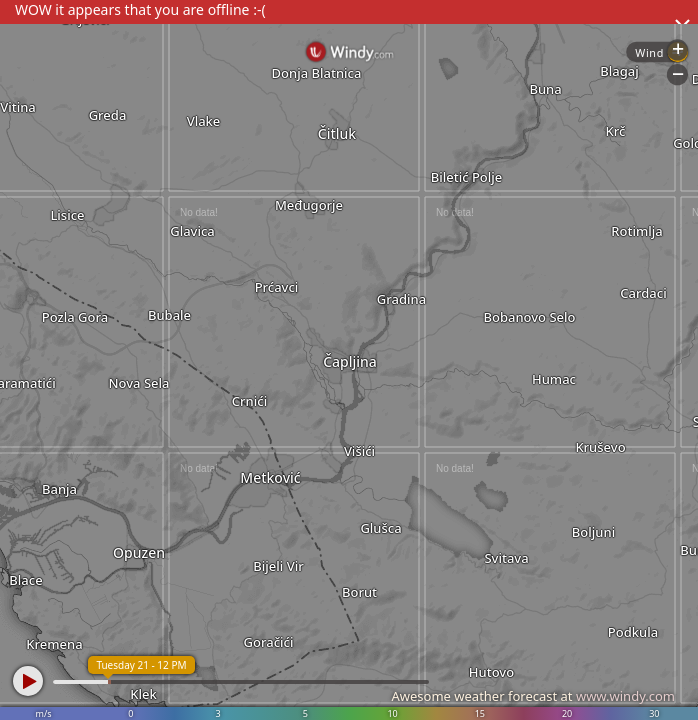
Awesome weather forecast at (533, 696)
